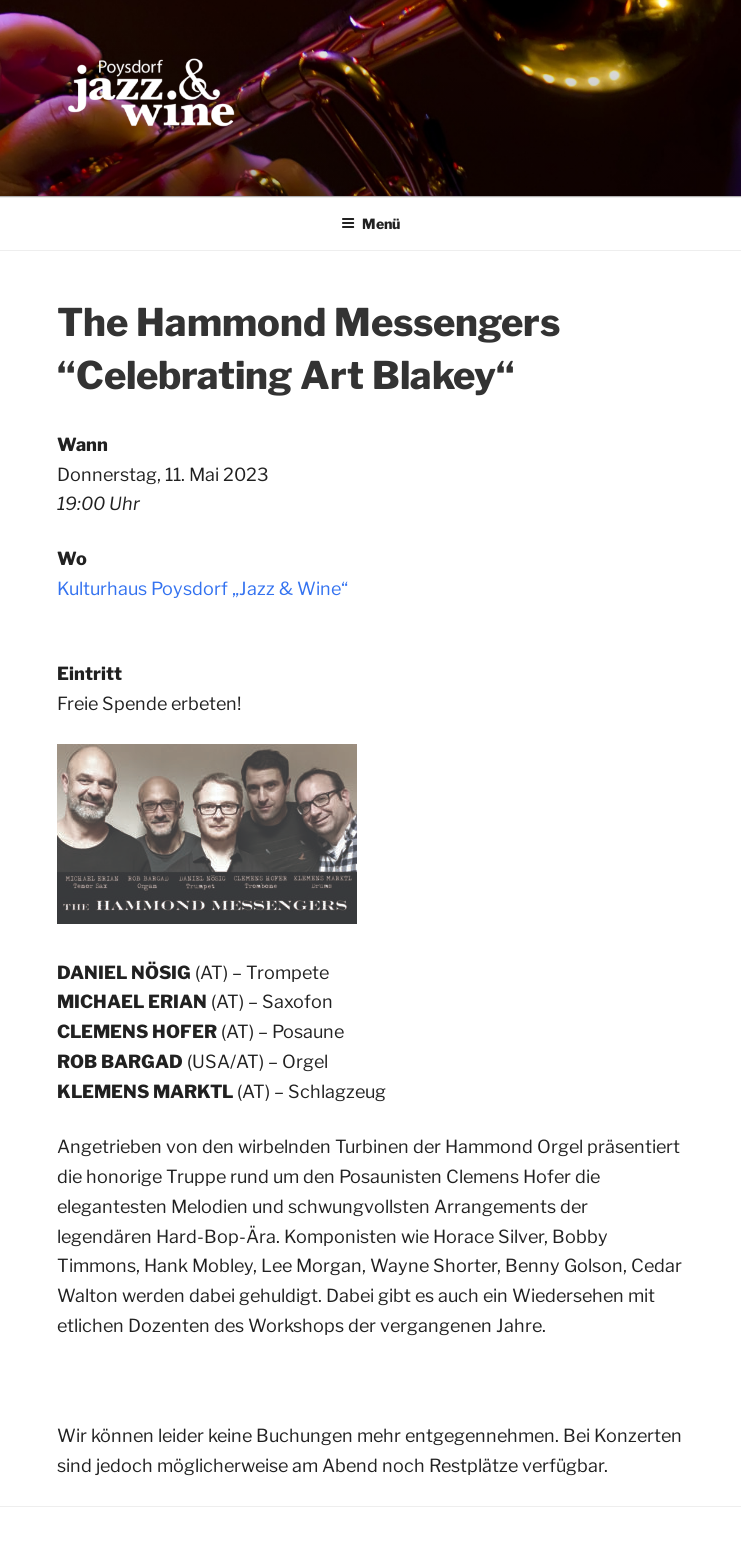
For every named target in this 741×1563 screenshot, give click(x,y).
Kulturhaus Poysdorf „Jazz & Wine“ (202, 588)
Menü (370, 223)
